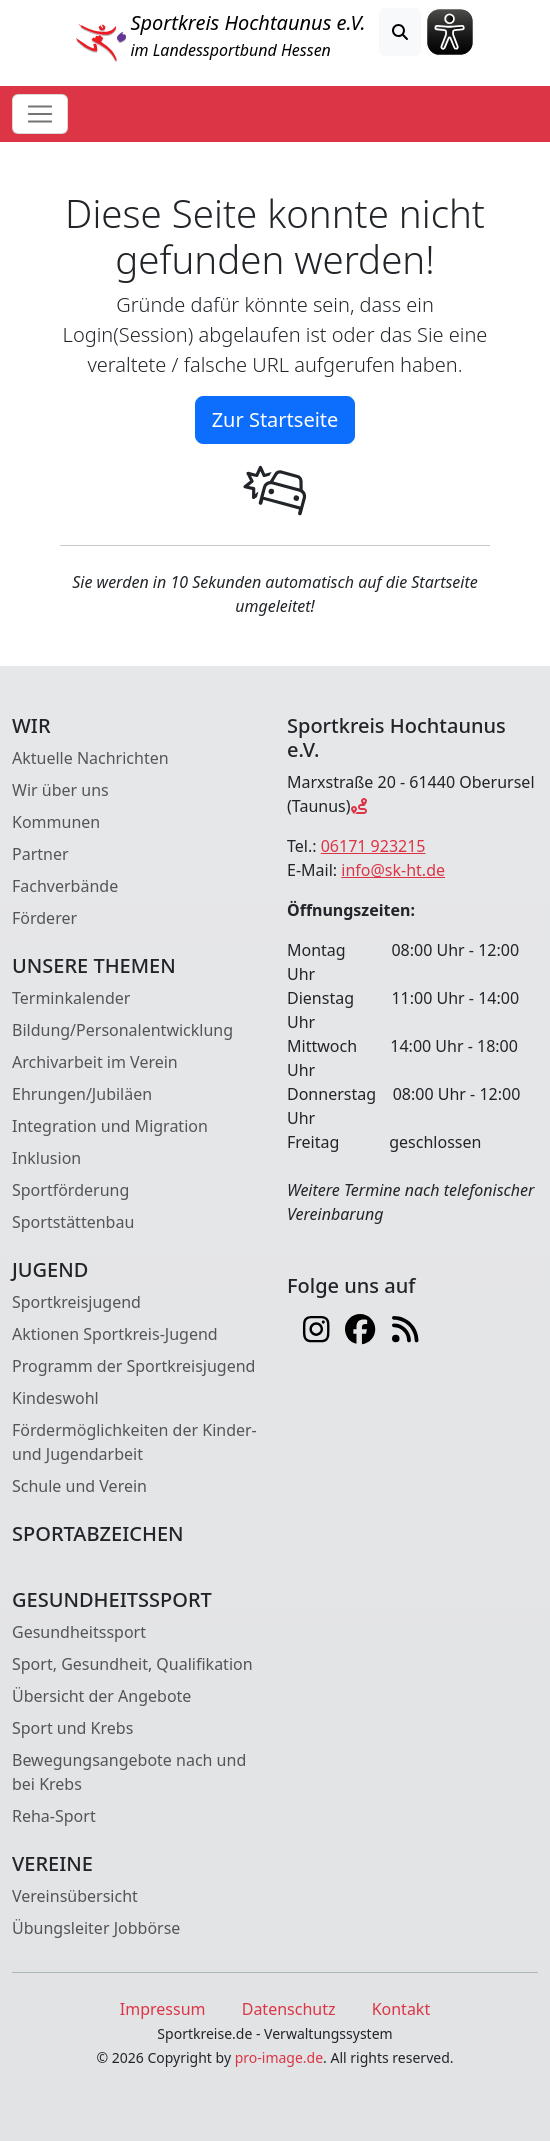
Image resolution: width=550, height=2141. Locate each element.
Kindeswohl (55, 1398)
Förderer (44, 918)
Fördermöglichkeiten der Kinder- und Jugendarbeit (134, 1442)
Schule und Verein (79, 1486)
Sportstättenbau (73, 1222)
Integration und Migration (110, 1126)
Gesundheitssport (79, 1632)
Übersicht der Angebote (101, 1696)
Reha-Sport (54, 1816)
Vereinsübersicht (75, 1896)
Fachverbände (65, 886)
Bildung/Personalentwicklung (122, 1030)
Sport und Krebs (72, 1728)
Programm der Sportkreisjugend (133, 1366)
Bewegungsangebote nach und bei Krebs (129, 1772)
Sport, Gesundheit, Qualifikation (132, 1664)
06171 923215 (373, 846)
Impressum (163, 2009)
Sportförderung (70, 1190)
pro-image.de (279, 2057)
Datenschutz (289, 2009)
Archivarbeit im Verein (95, 1062)
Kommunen (56, 822)
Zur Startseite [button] (275, 419)
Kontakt (401, 2009)
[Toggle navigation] (40, 114)
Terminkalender (71, 998)
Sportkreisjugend (76, 1302)
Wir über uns (60, 790)
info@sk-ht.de (393, 870)
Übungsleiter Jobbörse (96, 1928)
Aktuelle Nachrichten (90, 758)
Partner (40, 854)
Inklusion (46, 1158)
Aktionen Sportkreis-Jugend (115, 1334)
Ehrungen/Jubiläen (82, 1094)
